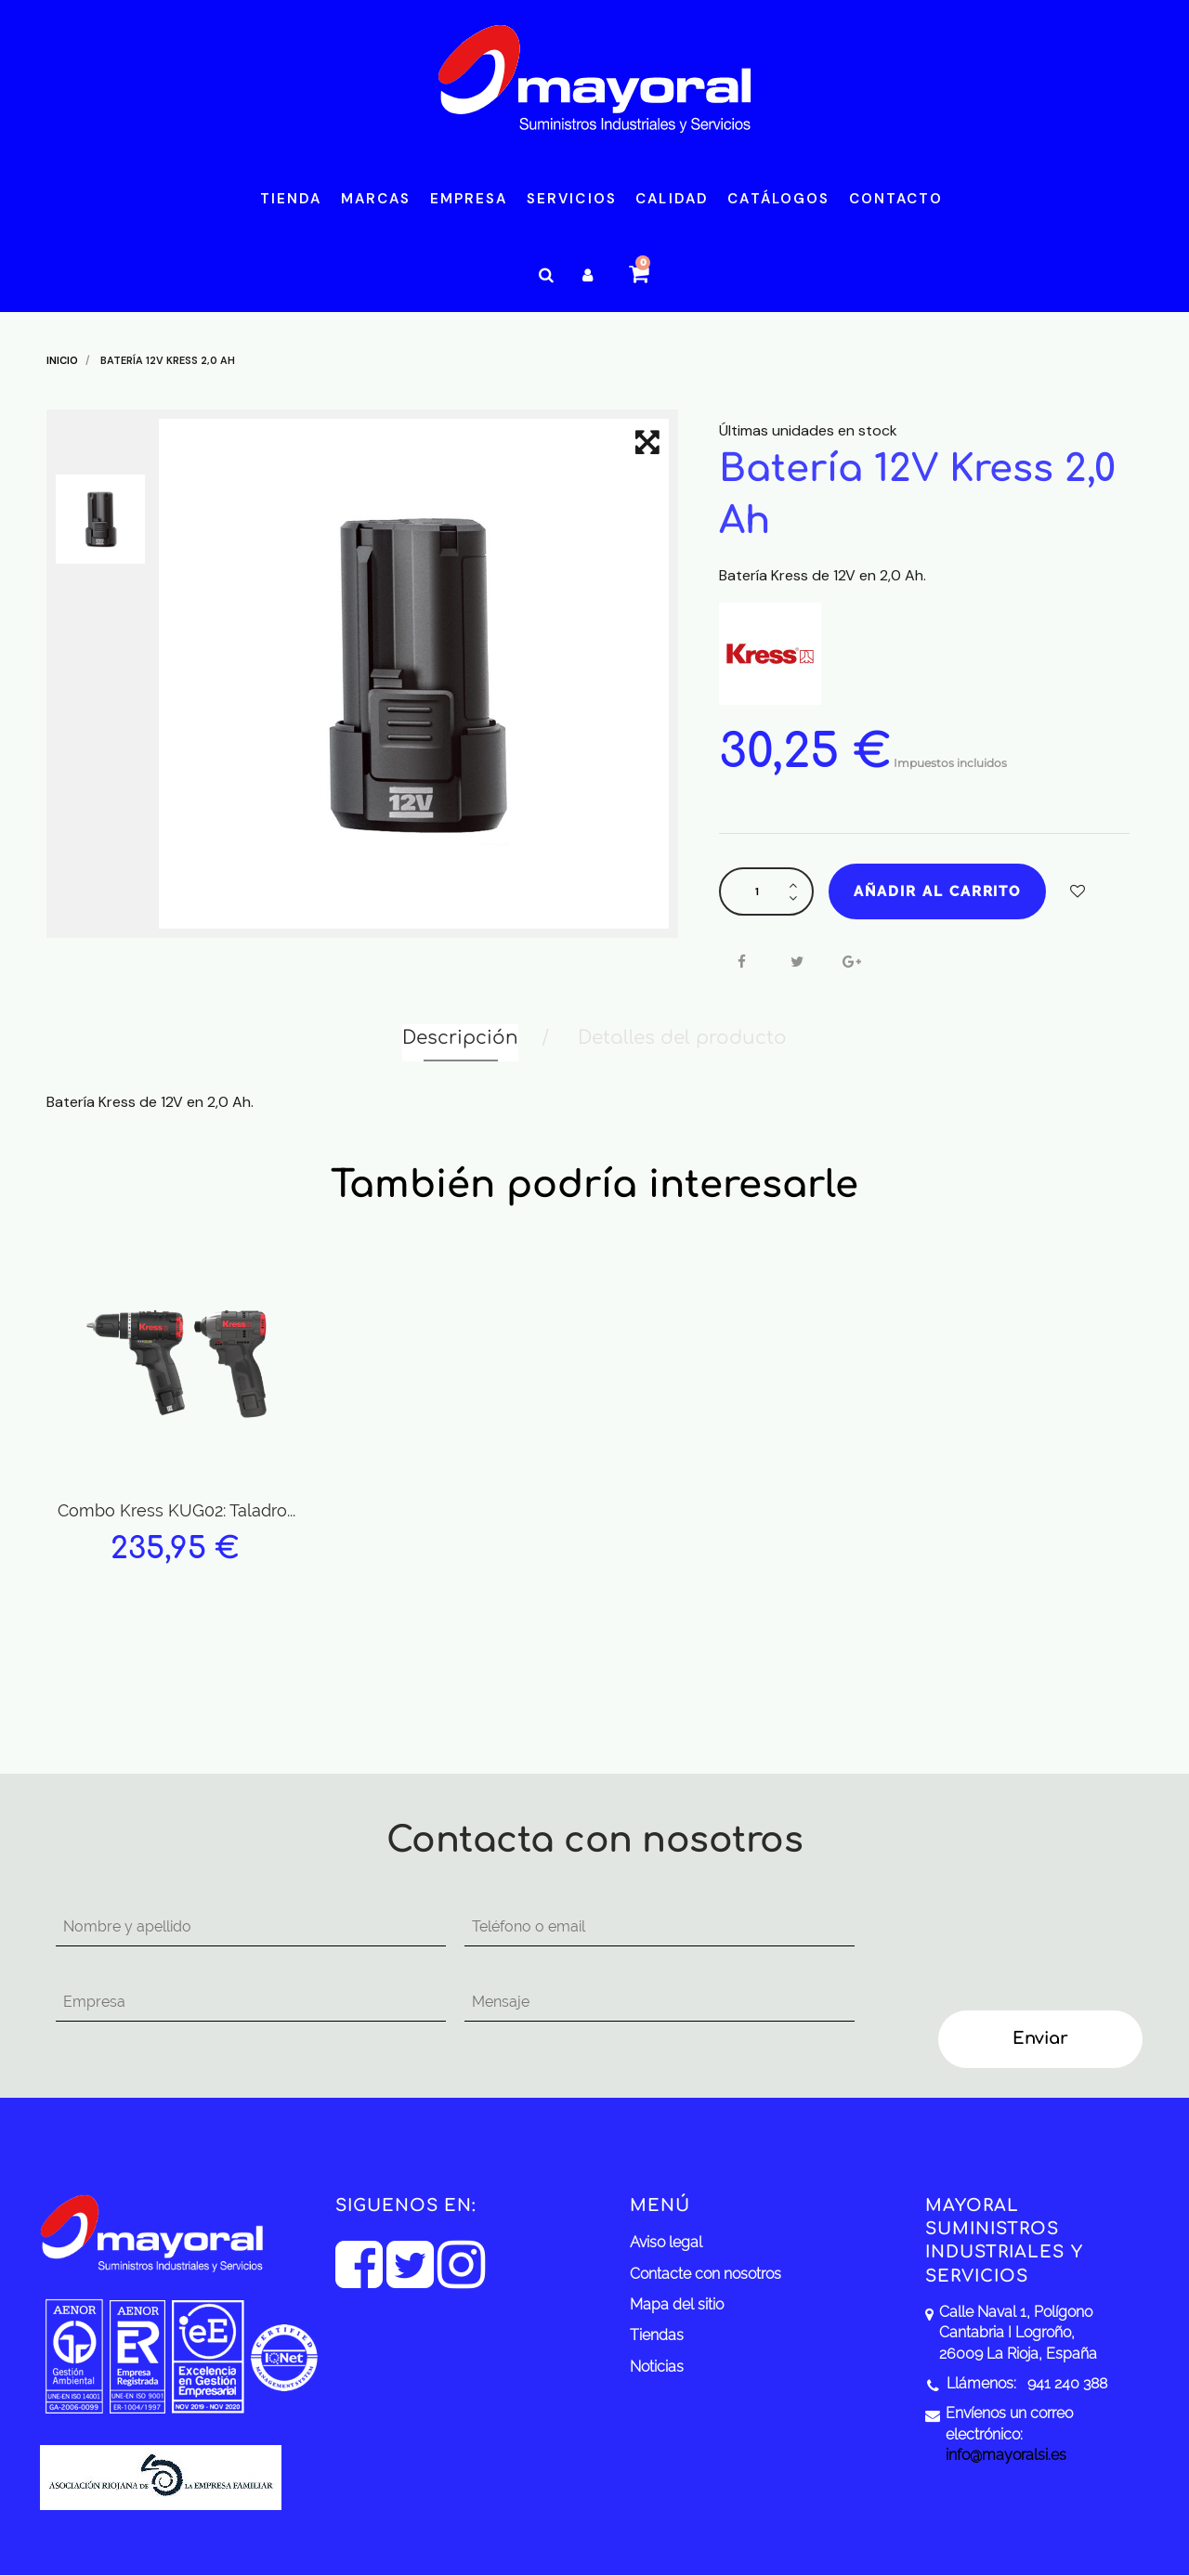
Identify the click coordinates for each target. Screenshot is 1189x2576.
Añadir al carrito (937, 891)
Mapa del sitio (677, 2304)
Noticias (657, 2366)
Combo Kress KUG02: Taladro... (176, 1510)
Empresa (469, 198)
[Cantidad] (757, 891)
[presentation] (1023, 1944)
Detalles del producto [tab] (682, 1037)
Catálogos (778, 198)
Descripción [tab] (460, 1037)
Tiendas (657, 2335)
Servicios (572, 198)
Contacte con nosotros (705, 2274)
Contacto (896, 198)
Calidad (672, 198)
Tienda (291, 198)
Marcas (376, 198)
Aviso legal (666, 2242)
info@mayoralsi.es (1006, 2455)
